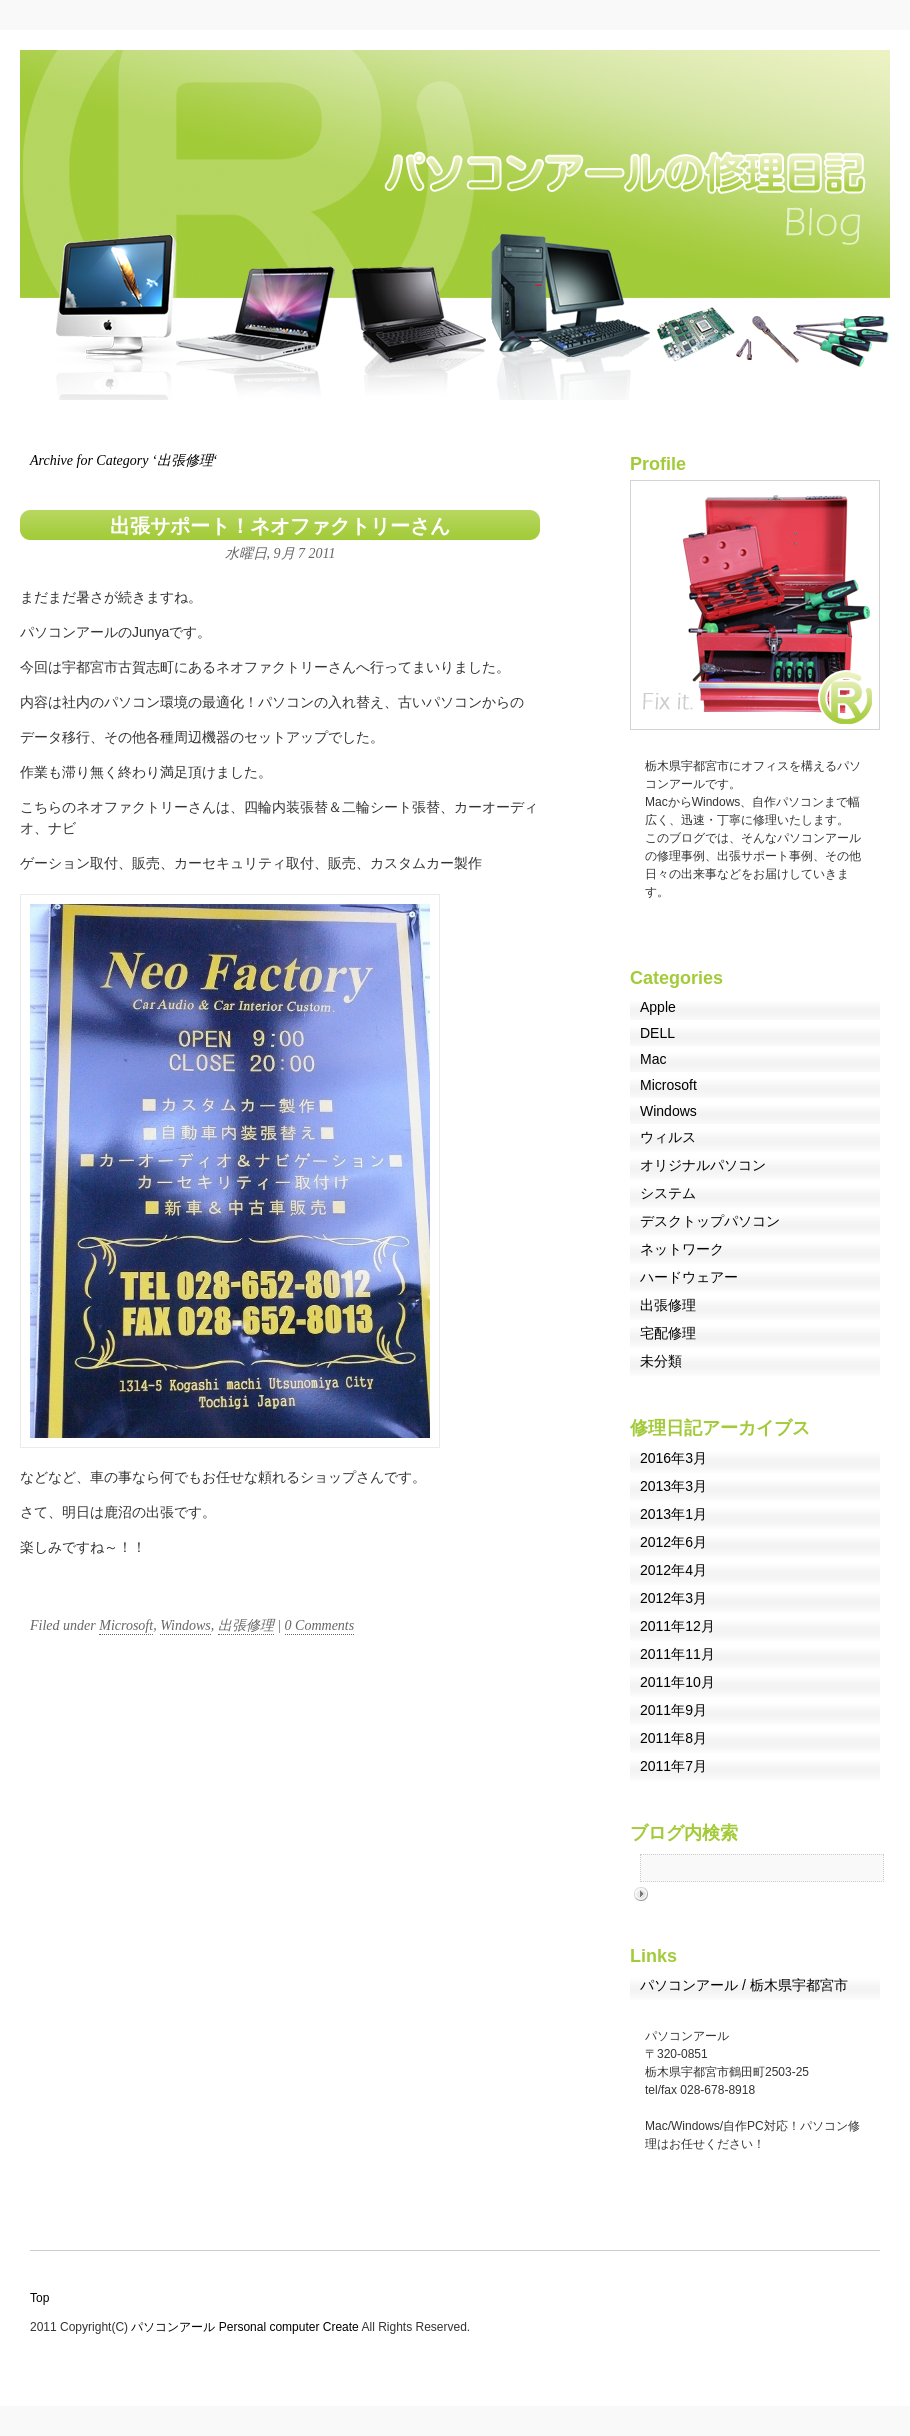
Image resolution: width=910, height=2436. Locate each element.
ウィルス (668, 1137)
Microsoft (126, 1625)
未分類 (661, 1361)
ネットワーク (682, 1249)
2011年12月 (677, 1626)
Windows (185, 1625)
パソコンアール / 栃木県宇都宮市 (744, 1985)
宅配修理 (668, 1333)
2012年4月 (673, 1570)
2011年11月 (677, 1654)
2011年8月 (673, 1738)
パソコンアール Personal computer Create (246, 2327)
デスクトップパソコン (710, 1221)
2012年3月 (673, 1598)
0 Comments (320, 1625)
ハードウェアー (689, 1277)
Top (39, 2298)
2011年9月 (673, 1710)
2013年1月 (673, 1514)
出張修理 (246, 1625)
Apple (658, 1007)
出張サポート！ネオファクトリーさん (280, 526)
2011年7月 (673, 1766)
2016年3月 (673, 1458)
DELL (657, 1033)
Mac (653, 1059)
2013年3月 (673, 1486)
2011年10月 (677, 1682)
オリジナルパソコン (703, 1165)
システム (668, 1193)
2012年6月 (673, 1542)
